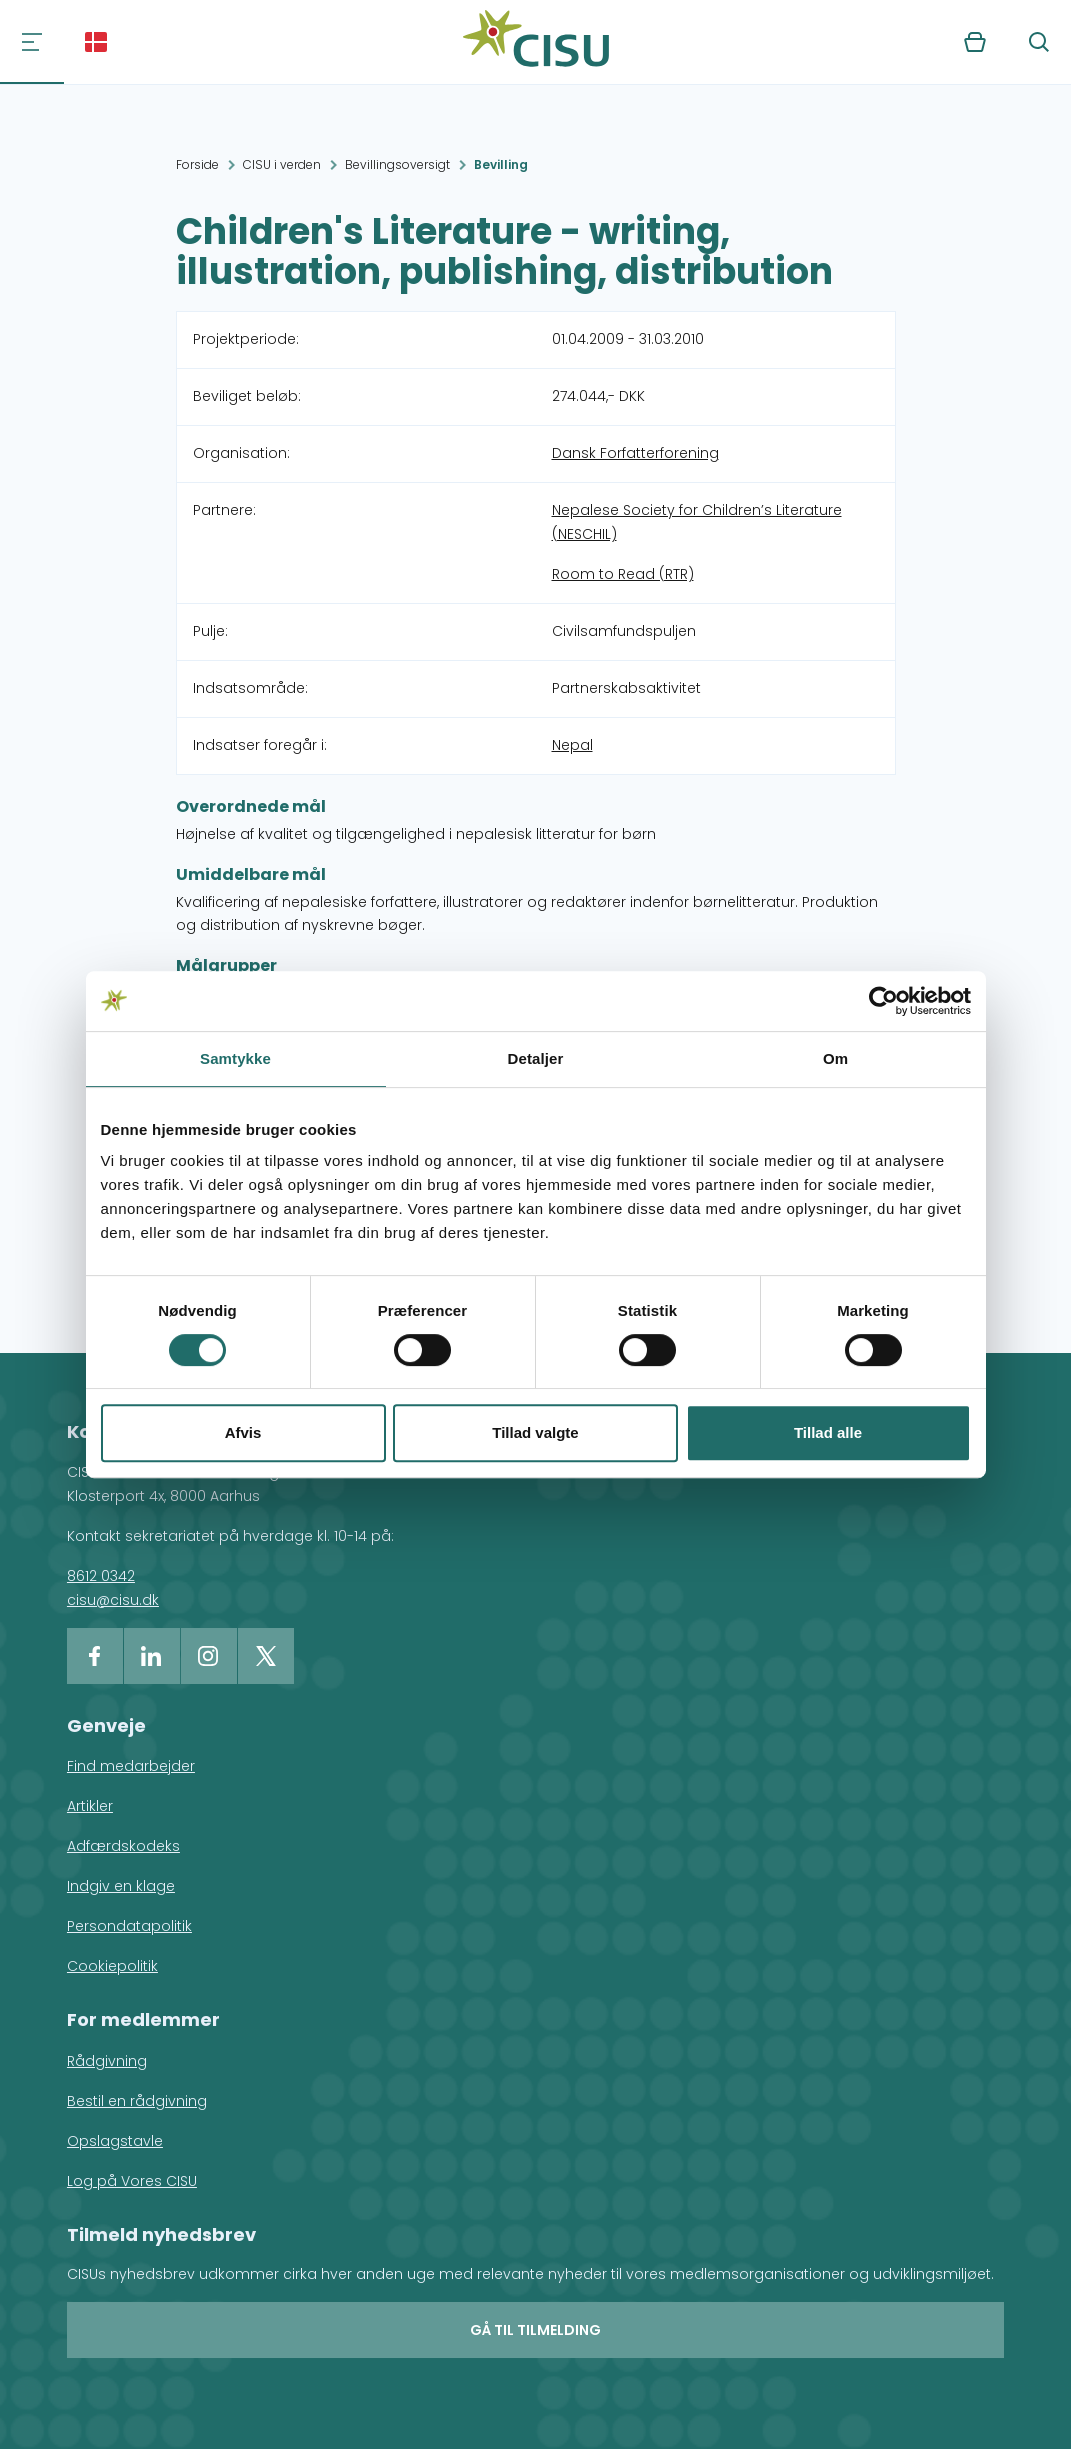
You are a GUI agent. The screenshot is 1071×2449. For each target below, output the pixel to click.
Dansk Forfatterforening (635, 453)
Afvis (243, 1432)
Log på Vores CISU (132, 2181)
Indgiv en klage (121, 1886)
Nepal (572, 745)
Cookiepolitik (112, 1966)
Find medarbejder (131, 1766)
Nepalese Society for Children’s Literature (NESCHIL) (697, 522)
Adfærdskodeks (123, 1846)
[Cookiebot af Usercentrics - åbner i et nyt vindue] (883, 1001)
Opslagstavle (115, 2141)
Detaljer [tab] (536, 1058)
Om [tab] (835, 1058)
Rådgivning (107, 2061)
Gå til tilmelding (535, 2330)
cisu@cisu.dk (113, 1600)
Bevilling (501, 164)
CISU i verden (282, 164)
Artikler (90, 1806)
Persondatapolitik (129, 1926)
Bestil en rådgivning (137, 2101)
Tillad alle (828, 1432)
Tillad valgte (535, 1432)
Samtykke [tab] (235, 1058)
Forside (197, 164)
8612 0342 (101, 1576)
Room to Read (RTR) (623, 574)
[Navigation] (32, 42)
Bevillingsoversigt (397, 164)
